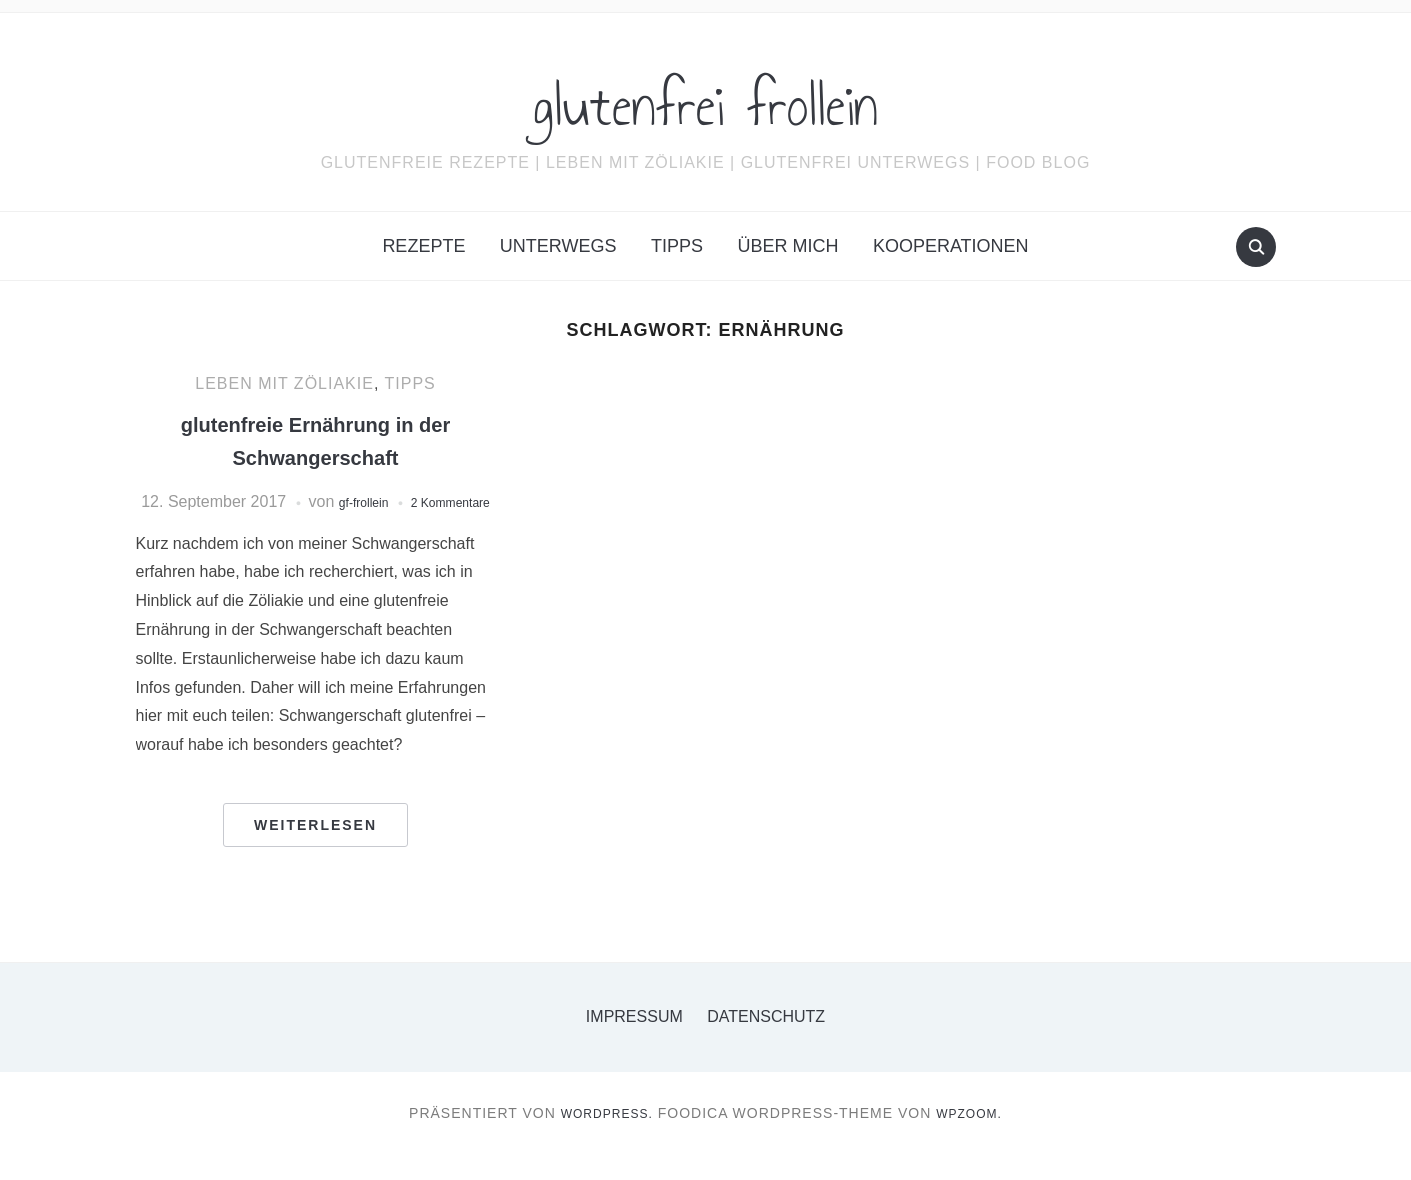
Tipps (677, 246)
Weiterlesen (315, 851)
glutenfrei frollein (705, 99)
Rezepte (423, 246)
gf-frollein (399, 501)
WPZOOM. (975, 1139)
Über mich (787, 246)
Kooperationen (951, 246)
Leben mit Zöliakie (284, 383)
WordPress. (602, 1139)
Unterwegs (558, 246)
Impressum (634, 1042)
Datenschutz (766, 1042)
